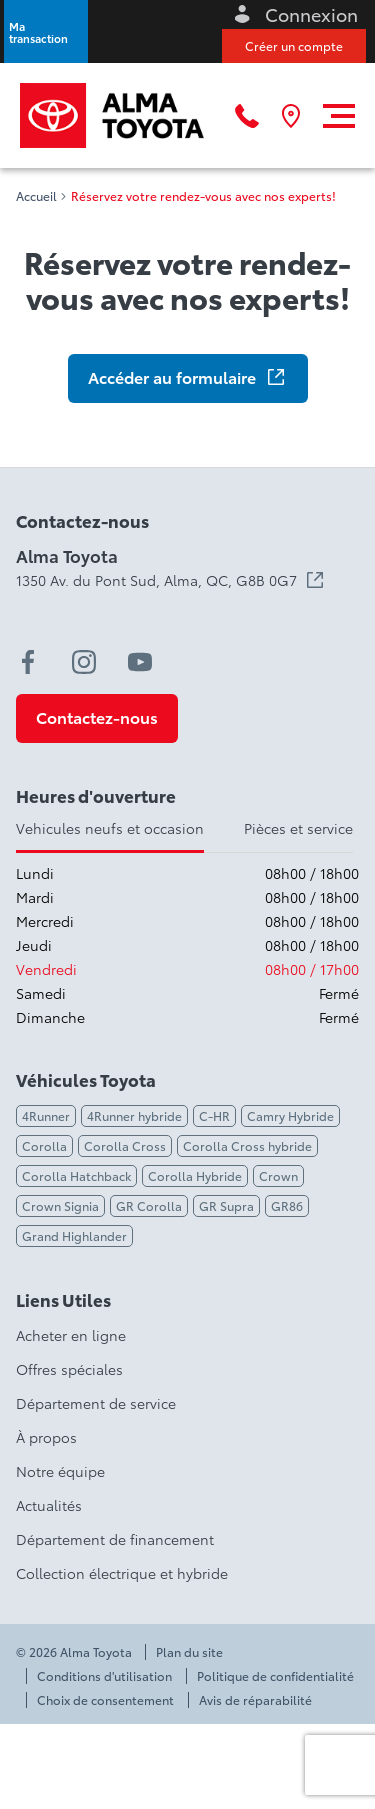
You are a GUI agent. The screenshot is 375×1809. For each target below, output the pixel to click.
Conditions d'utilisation (104, 1676)
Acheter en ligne (71, 1335)
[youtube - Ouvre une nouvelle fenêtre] (140, 662)
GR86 (287, 1205)
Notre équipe (60, 1471)
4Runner (46, 1115)
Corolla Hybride (195, 1175)
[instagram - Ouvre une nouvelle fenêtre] (84, 662)
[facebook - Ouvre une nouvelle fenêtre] (28, 662)
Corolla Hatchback (76, 1175)
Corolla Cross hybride (247, 1145)
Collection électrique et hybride (122, 1573)
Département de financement (115, 1539)
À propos (46, 1437)
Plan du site (189, 1652)
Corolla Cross (125, 1145)
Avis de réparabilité (255, 1700)
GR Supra (226, 1205)
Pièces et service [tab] (298, 828)
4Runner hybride (134, 1115)
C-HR (214, 1115)
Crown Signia (60, 1205)
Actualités (49, 1505)
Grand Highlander (74, 1235)
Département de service (96, 1403)
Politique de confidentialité (275, 1676)
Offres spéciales (69, 1369)
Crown (278, 1175)
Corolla (44, 1145)
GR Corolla (149, 1205)
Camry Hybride (290, 1115)
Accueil (36, 196)
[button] (46, 31)
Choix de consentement (105, 1700)
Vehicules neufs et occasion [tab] (110, 828)
